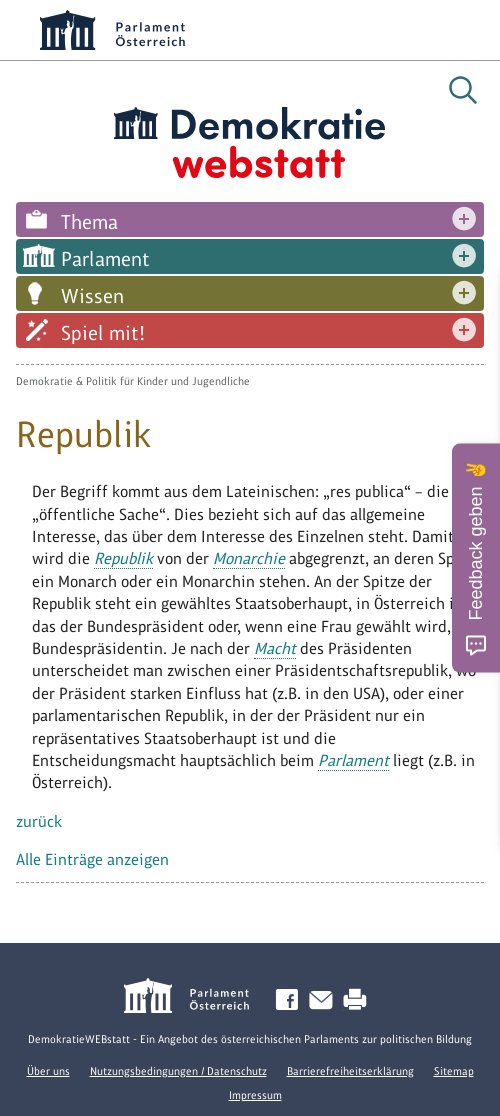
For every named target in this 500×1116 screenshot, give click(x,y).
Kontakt (325, 1000)
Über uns (48, 1071)
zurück (39, 821)
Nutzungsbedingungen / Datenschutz (178, 1071)
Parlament (105, 259)
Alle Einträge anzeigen (92, 859)
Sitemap (454, 1071)
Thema (89, 222)
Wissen (92, 296)
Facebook (291, 1000)
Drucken (359, 1000)
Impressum (255, 1095)
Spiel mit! (103, 333)
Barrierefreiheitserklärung (350, 1071)
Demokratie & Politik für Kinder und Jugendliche (133, 381)
